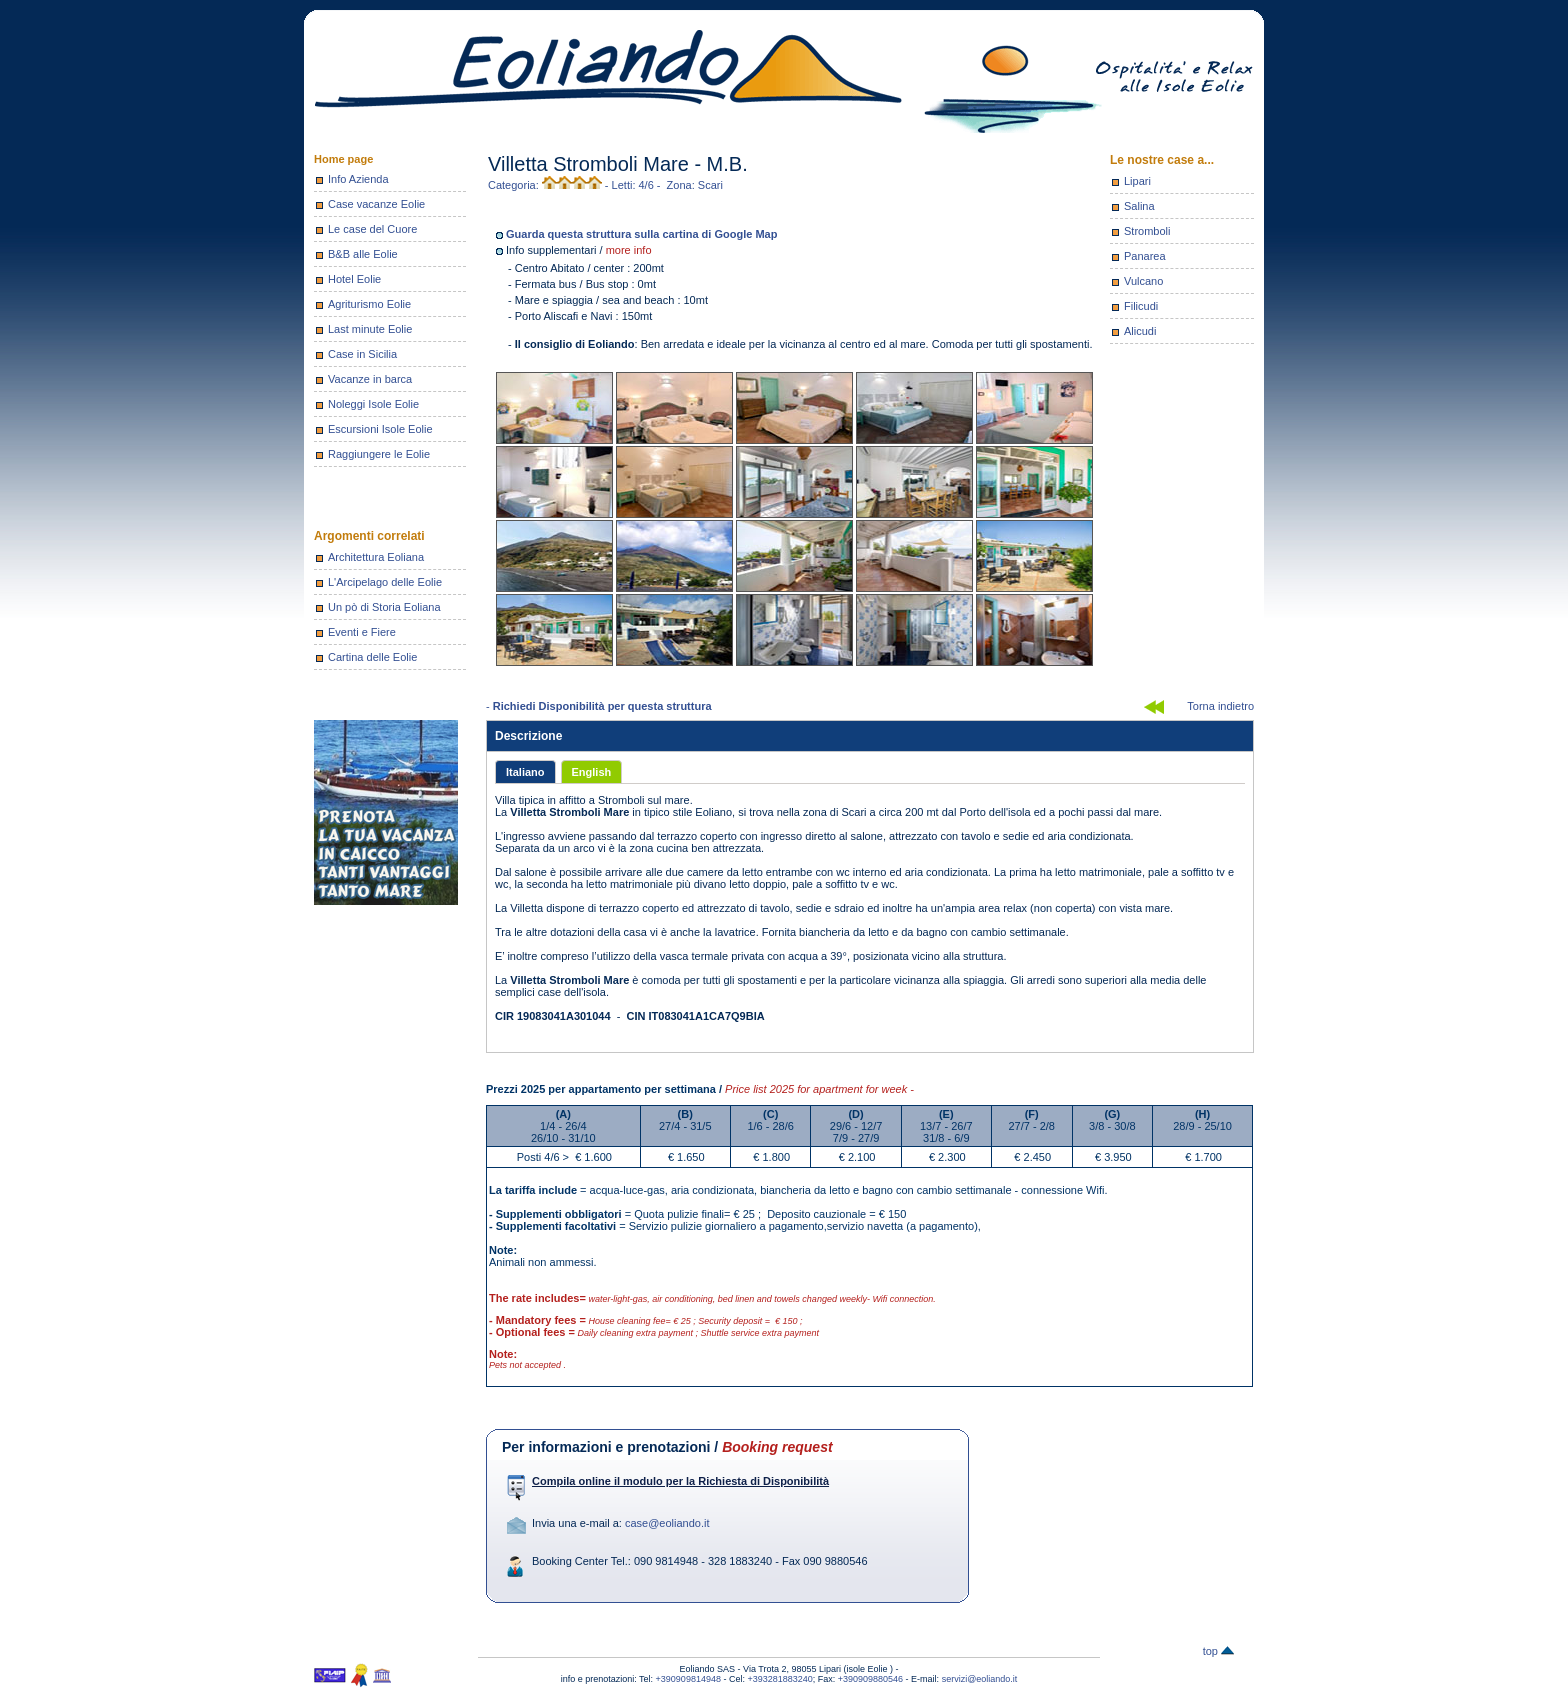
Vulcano (1143, 281)
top (1218, 1651)
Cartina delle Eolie (372, 657)
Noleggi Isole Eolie (373, 404)
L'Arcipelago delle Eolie (385, 582)
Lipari (1137, 181)
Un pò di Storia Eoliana (384, 607)
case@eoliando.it (667, 1523)
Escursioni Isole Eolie (380, 429)
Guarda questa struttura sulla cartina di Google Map (641, 234)
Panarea (1145, 256)
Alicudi (1140, 331)
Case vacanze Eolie (376, 204)
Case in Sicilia (362, 354)
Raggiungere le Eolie (379, 454)
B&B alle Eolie (363, 254)
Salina (1139, 206)
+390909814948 (688, 1679)
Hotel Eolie (354, 279)
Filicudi (1141, 306)
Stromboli (1147, 231)
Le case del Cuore (372, 229)
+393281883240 (779, 1679)
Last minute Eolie (370, 329)
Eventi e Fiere (362, 632)
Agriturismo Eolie (369, 304)
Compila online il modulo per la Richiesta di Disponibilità (680, 1481)
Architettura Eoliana (376, 557)
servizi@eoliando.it (980, 1679)
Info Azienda (358, 179)
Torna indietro (1220, 706)
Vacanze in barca (370, 379)
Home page (343, 159)
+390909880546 (870, 1679)
